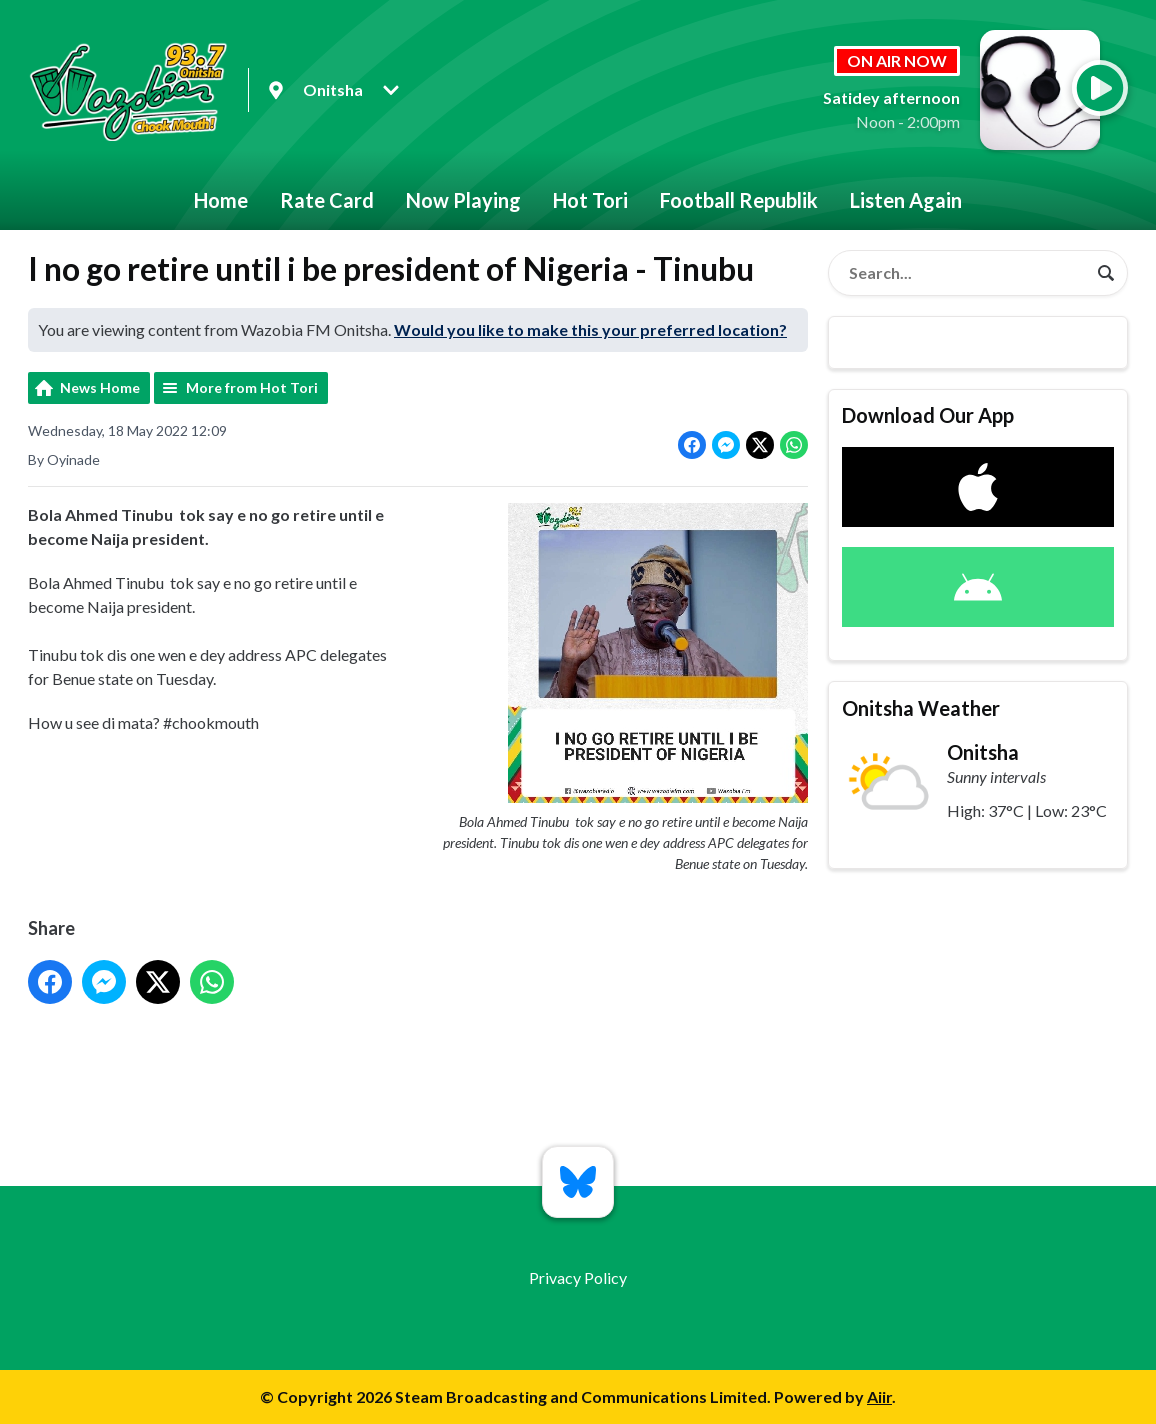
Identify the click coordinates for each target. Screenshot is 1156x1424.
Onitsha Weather (921, 708)
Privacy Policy (578, 1277)
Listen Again (906, 200)
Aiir (879, 1396)
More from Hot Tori (252, 387)
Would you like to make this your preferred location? (590, 329)
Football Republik (739, 200)
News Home (100, 387)
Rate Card (327, 200)
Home (221, 200)
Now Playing (463, 200)
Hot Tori (590, 200)
